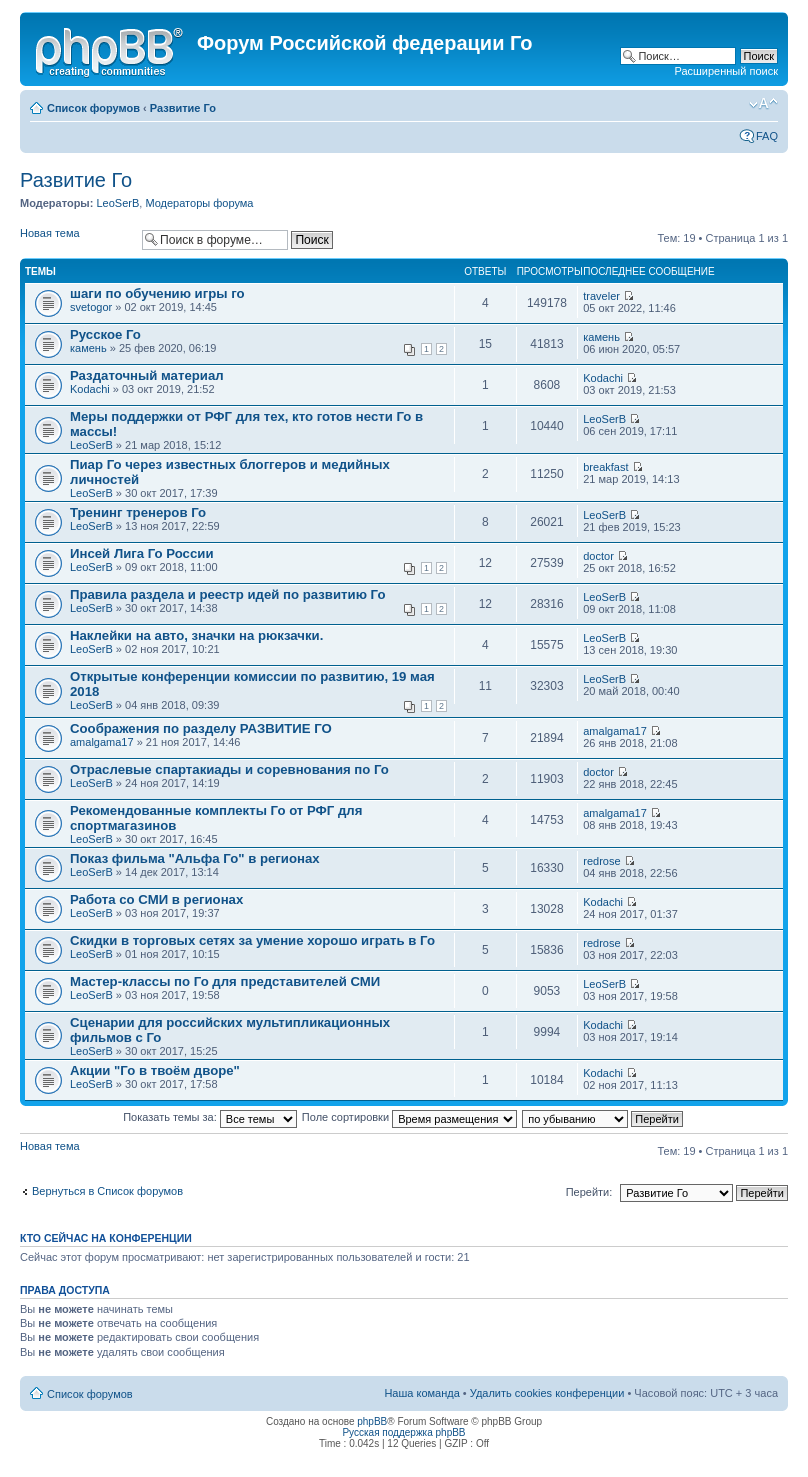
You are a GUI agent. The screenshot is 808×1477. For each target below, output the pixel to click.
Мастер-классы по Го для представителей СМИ (225, 981)
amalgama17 (102, 742)
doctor (598, 556)
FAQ (767, 136)
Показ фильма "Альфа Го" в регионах (195, 858)
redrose (601, 861)
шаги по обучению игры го (157, 293)
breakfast (605, 467)
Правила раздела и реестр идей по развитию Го (227, 594)
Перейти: (589, 1192)
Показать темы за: (210, 1117)
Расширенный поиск (726, 71)
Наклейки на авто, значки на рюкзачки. (196, 635)
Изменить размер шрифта (763, 104)
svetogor (91, 307)
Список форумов (93, 108)
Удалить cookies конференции (547, 1393)
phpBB (372, 1421)
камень (88, 348)
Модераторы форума (199, 203)
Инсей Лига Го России (142, 553)
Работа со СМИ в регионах (156, 899)
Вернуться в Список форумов (107, 1191)
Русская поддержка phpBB (403, 1432)
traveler (601, 296)
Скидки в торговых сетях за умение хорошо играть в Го (252, 940)
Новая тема (76, 239)
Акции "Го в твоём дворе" (155, 1070)
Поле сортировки (409, 1117)
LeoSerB (117, 203)
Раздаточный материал (147, 375)
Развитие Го (183, 108)
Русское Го (105, 334)
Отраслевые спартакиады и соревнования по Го (229, 769)
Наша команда (421, 1393)
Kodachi (90, 389)
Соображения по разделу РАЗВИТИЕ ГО (201, 728)
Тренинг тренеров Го (138, 512)
